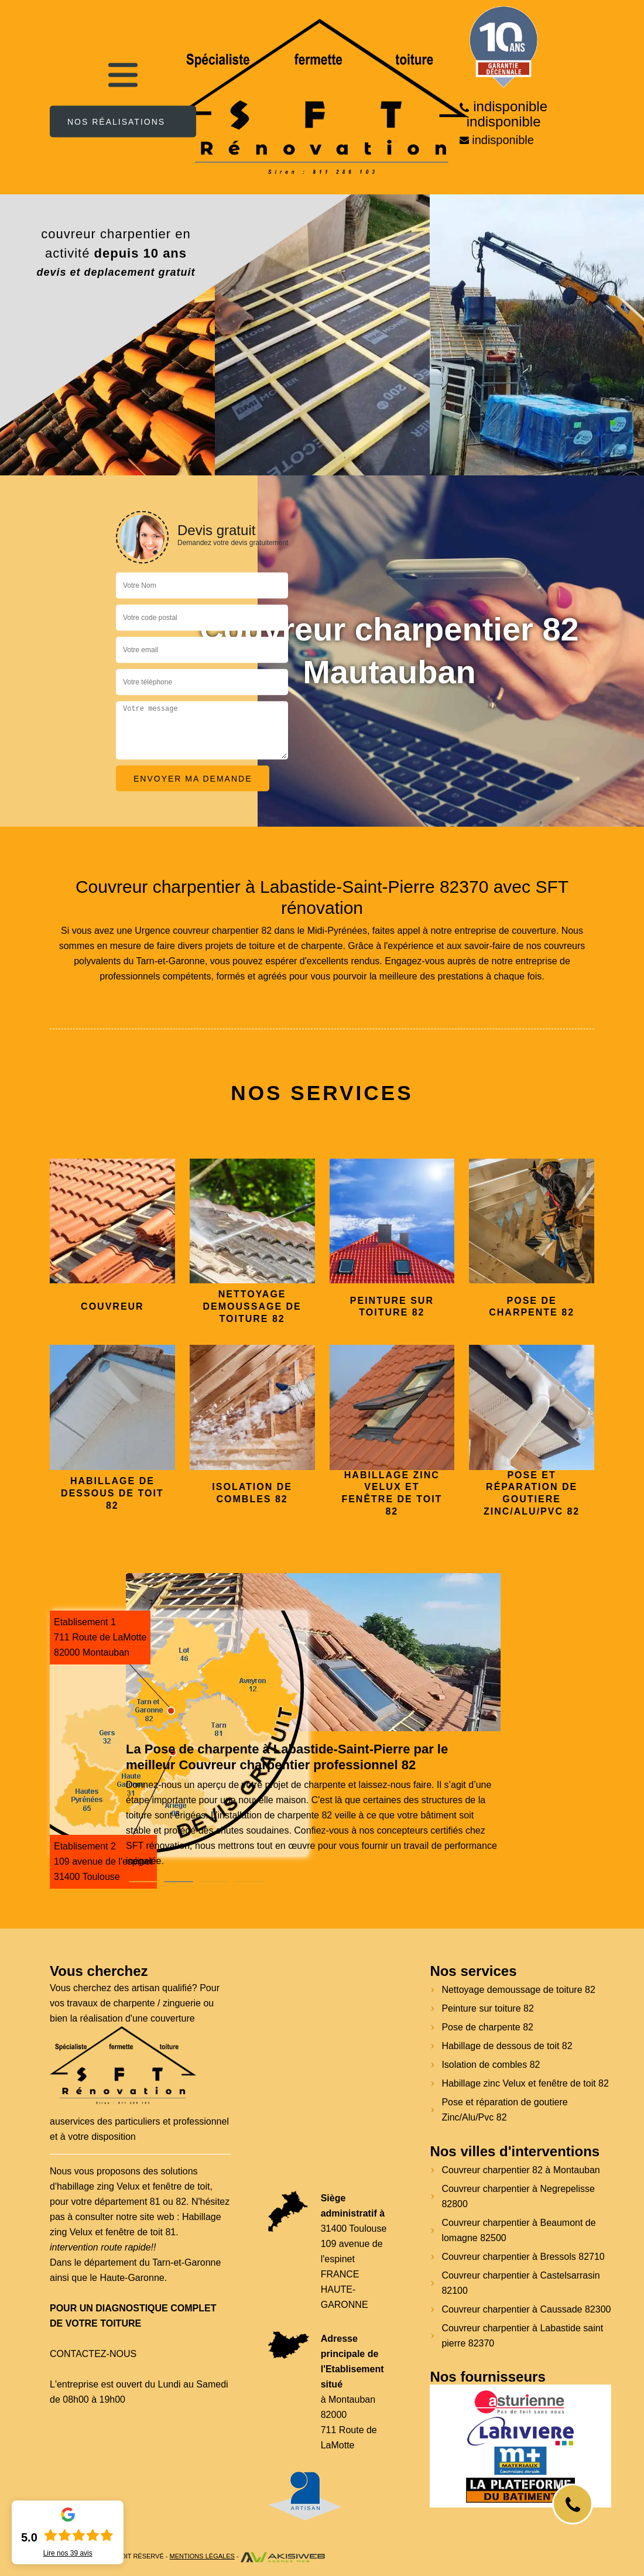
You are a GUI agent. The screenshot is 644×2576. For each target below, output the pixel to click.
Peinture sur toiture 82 (487, 2008)
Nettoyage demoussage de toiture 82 (518, 1990)
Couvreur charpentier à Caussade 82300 (526, 2309)
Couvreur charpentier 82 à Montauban (520, 2170)
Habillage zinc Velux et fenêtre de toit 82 (525, 2083)
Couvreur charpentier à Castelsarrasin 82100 (520, 2283)
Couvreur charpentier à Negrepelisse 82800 (517, 2196)
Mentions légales (202, 2556)
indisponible (510, 107)
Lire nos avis (68, 2553)
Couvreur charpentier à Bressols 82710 (522, 2257)
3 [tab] (213, 1881)
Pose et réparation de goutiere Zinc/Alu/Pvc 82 (504, 2109)
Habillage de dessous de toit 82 (506, 2046)
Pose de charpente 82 (487, 2027)
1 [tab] (143, 1881)
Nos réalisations (116, 121)
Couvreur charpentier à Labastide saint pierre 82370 (522, 2335)
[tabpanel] (313, 1804)
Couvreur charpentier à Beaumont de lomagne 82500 (518, 2230)
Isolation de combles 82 (490, 2065)
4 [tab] (248, 1881)
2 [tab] (178, 1881)
